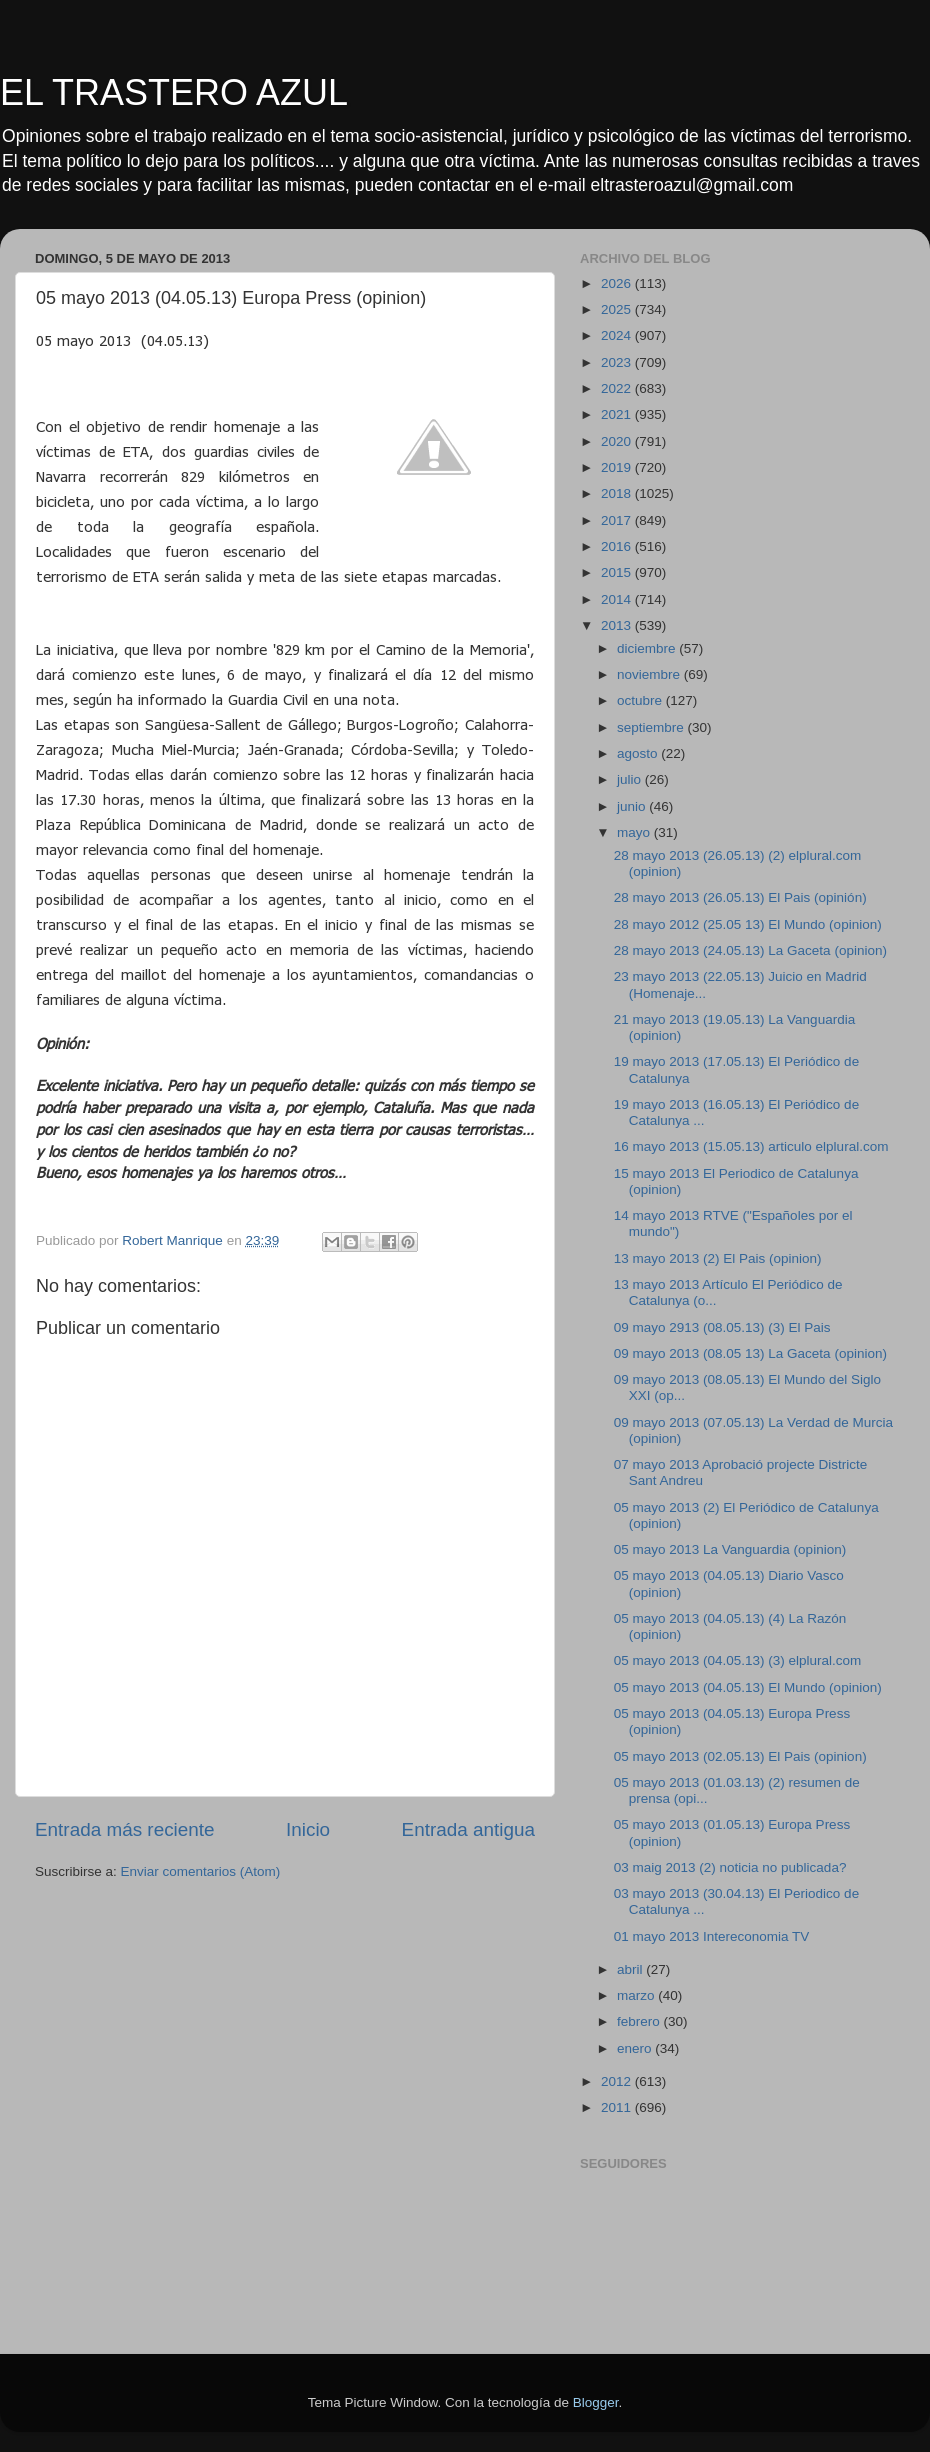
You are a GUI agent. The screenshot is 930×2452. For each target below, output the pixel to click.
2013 (618, 625)
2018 (618, 493)
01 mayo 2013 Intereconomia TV (712, 1936)
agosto (639, 753)
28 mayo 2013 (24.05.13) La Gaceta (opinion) (750, 950)
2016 (618, 546)
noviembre (650, 674)
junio (633, 806)
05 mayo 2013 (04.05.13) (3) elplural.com (738, 1660)
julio (631, 779)
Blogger (596, 2402)
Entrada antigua (468, 1829)
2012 (618, 2081)
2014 (618, 599)
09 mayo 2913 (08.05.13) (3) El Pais (722, 1327)
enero (636, 2048)
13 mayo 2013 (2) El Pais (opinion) (718, 1258)
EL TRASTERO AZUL (174, 92)
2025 (618, 309)
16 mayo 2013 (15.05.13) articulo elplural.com (751, 1146)
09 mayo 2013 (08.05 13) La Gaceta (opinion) (750, 1353)
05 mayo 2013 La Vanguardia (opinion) (730, 1549)
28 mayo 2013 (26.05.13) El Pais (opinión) (740, 897)
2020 (618, 441)
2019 (618, 467)
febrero (640, 2021)
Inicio (308, 1829)
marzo (637, 1995)
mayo (635, 832)
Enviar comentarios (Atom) (201, 1871)
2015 (618, 572)
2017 (618, 520)
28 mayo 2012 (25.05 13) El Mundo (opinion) (748, 924)
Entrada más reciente (125, 1829)
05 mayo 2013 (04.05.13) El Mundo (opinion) (748, 1687)
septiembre (652, 727)
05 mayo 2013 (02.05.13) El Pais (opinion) (740, 1756)
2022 (618, 388)
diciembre (648, 648)
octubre (641, 700)
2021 (618, 414)
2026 (618, 283)
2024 (618, 335)
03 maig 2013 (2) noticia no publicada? (730, 1867)
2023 (618, 362)
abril (631, 1969)
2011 (618, 2107)
